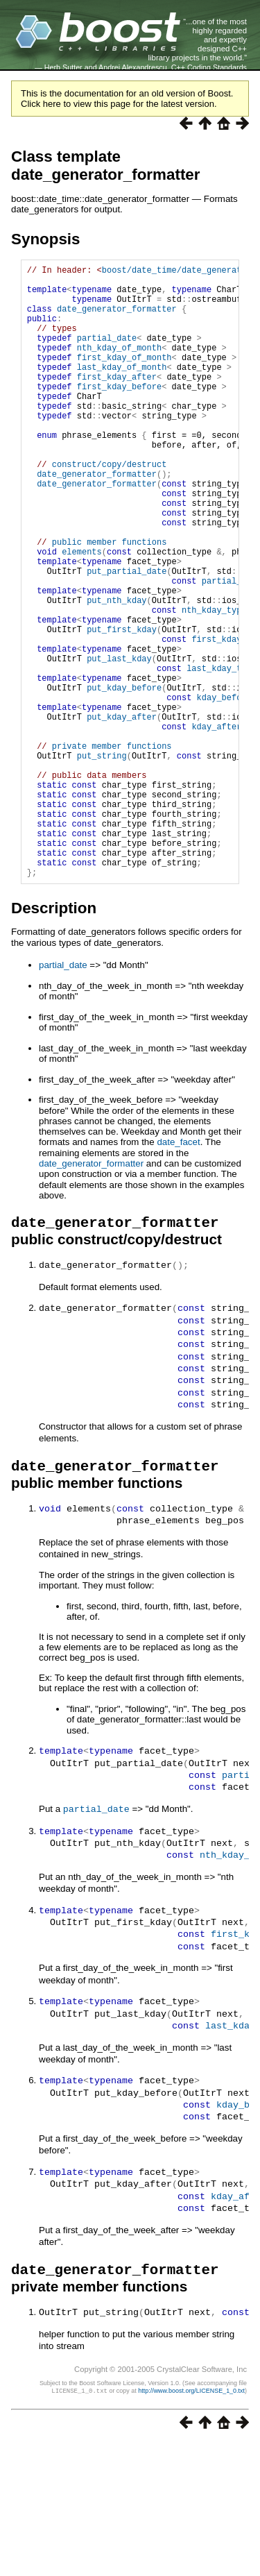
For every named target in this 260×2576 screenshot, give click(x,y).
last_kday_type (222, 755)
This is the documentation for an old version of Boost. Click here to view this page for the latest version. (127, 98)
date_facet (178, 1273)
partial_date (107, 354)
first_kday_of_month (124, 378)
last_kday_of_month (122, 390)
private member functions (112, 850)
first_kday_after (117, 401)
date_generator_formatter (117, 319)
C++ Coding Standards (209, 67)
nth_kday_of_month (119, 366)
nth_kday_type (214, 684)
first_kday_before (119, 413)
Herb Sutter (63, 67)
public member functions (109, 602)
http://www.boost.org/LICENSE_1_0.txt (191, 2524)
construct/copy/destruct (109, 508)
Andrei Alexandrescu (132, 67)
